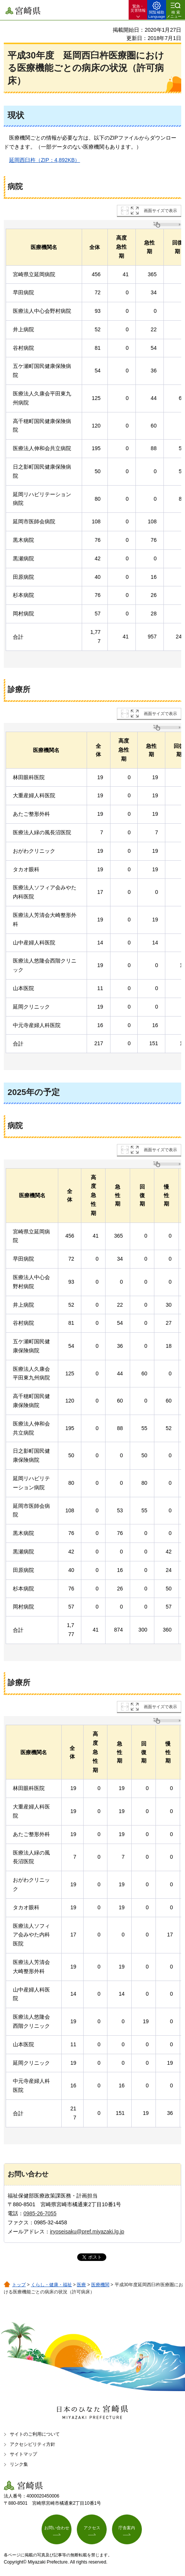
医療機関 (100, 2284)
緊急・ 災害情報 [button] (138, 8)
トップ (19, 2284)
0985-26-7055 (39, 2213)
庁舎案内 (126, 2527)
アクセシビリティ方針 (32, 2444)
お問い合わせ (56, 2527)
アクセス (92, 2527)
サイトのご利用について (35, 2434)
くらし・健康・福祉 (51, 2284)
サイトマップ (23, 2454)
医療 (81, 2284)
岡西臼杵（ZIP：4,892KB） (42, 160)
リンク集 (19, 2464)
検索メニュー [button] (174, 14)
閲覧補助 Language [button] (156, 14)
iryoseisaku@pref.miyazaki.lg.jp (87, 2231)
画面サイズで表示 (160, 210)
